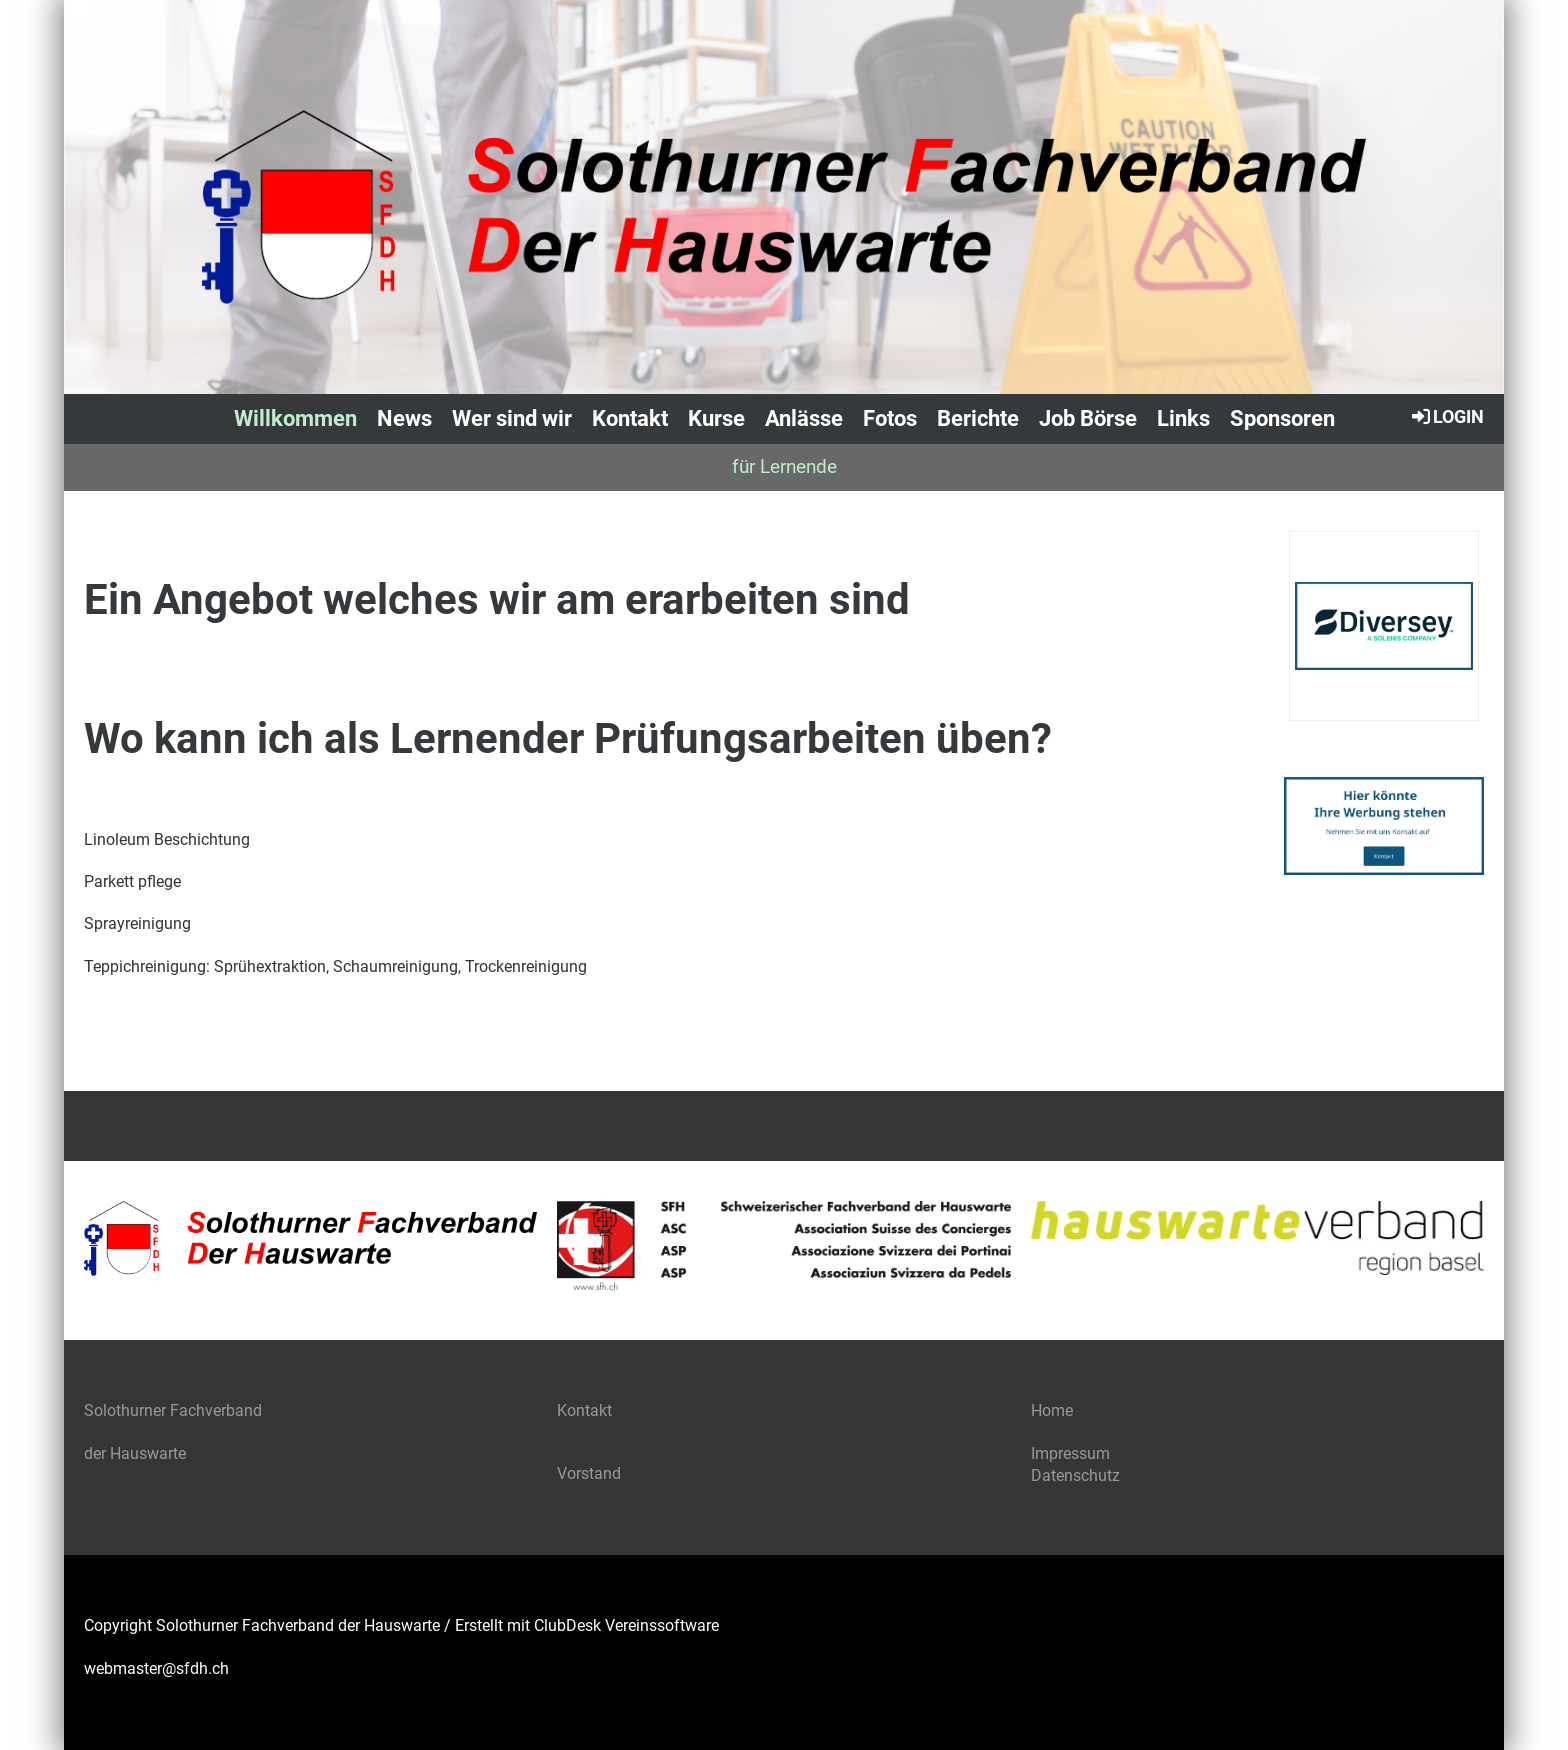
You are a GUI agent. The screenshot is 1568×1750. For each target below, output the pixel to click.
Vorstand (591, 1473)
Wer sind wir (512, 418)
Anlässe (804, 418)
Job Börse (1088, 418)
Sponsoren (1282, 418)
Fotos (890, 418)
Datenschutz (1075, 1475)
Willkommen (295, 418)
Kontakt (630, 418)
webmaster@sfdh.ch (156, 1668)
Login (1446, 416)
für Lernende (784, 466)
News (404, 418)
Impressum (1070, 1453)
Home (1052, 1410)
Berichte (978, 418)
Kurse (716, 418)
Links (1183, 418)
